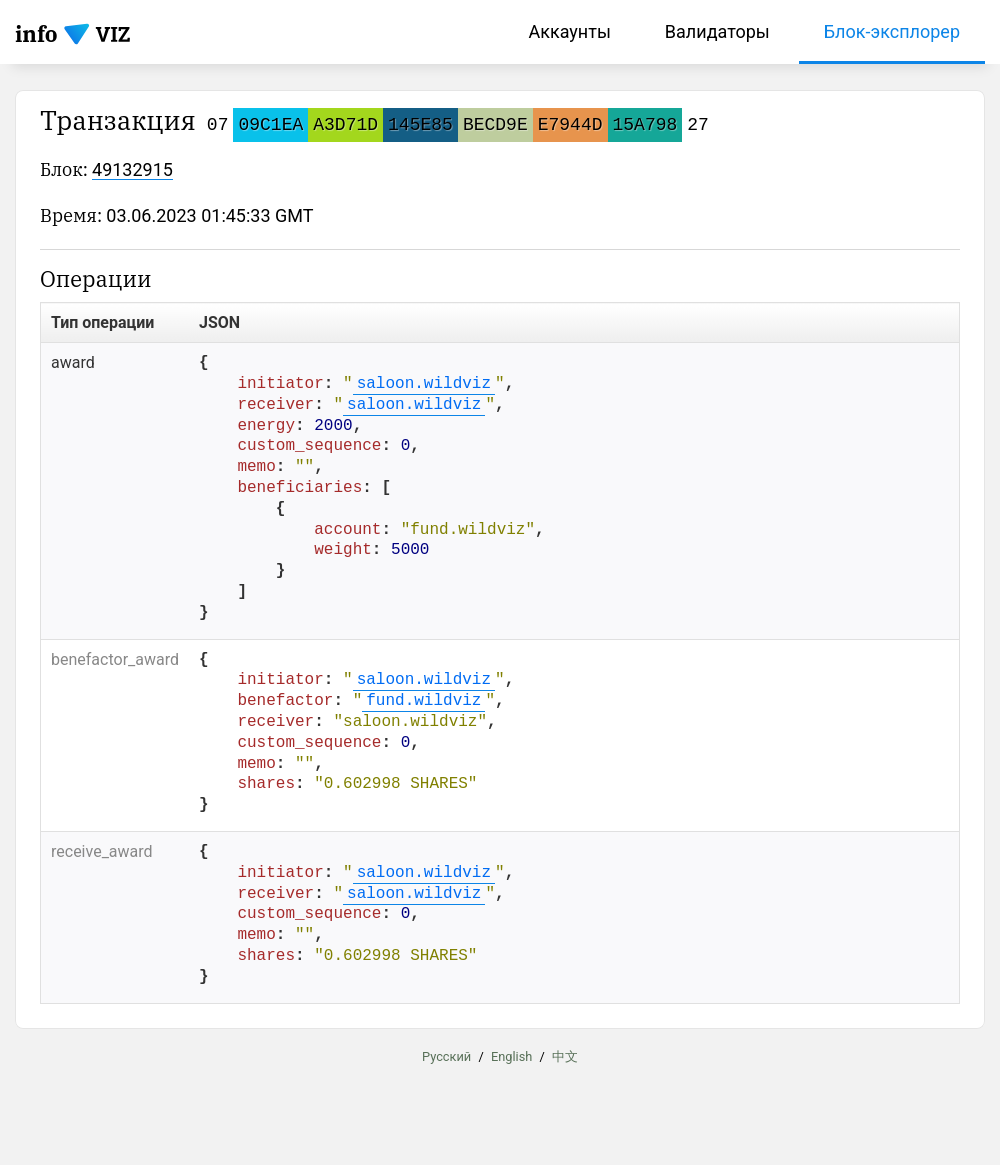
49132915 (132, 169)
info (36, 33)
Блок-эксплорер (892, 31)
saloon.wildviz (424, 384)
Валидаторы (717, 31)
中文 (565, 1055)
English (511, 1055)
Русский (446, 1055)
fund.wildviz (423, 701)
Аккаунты (569, 31)
